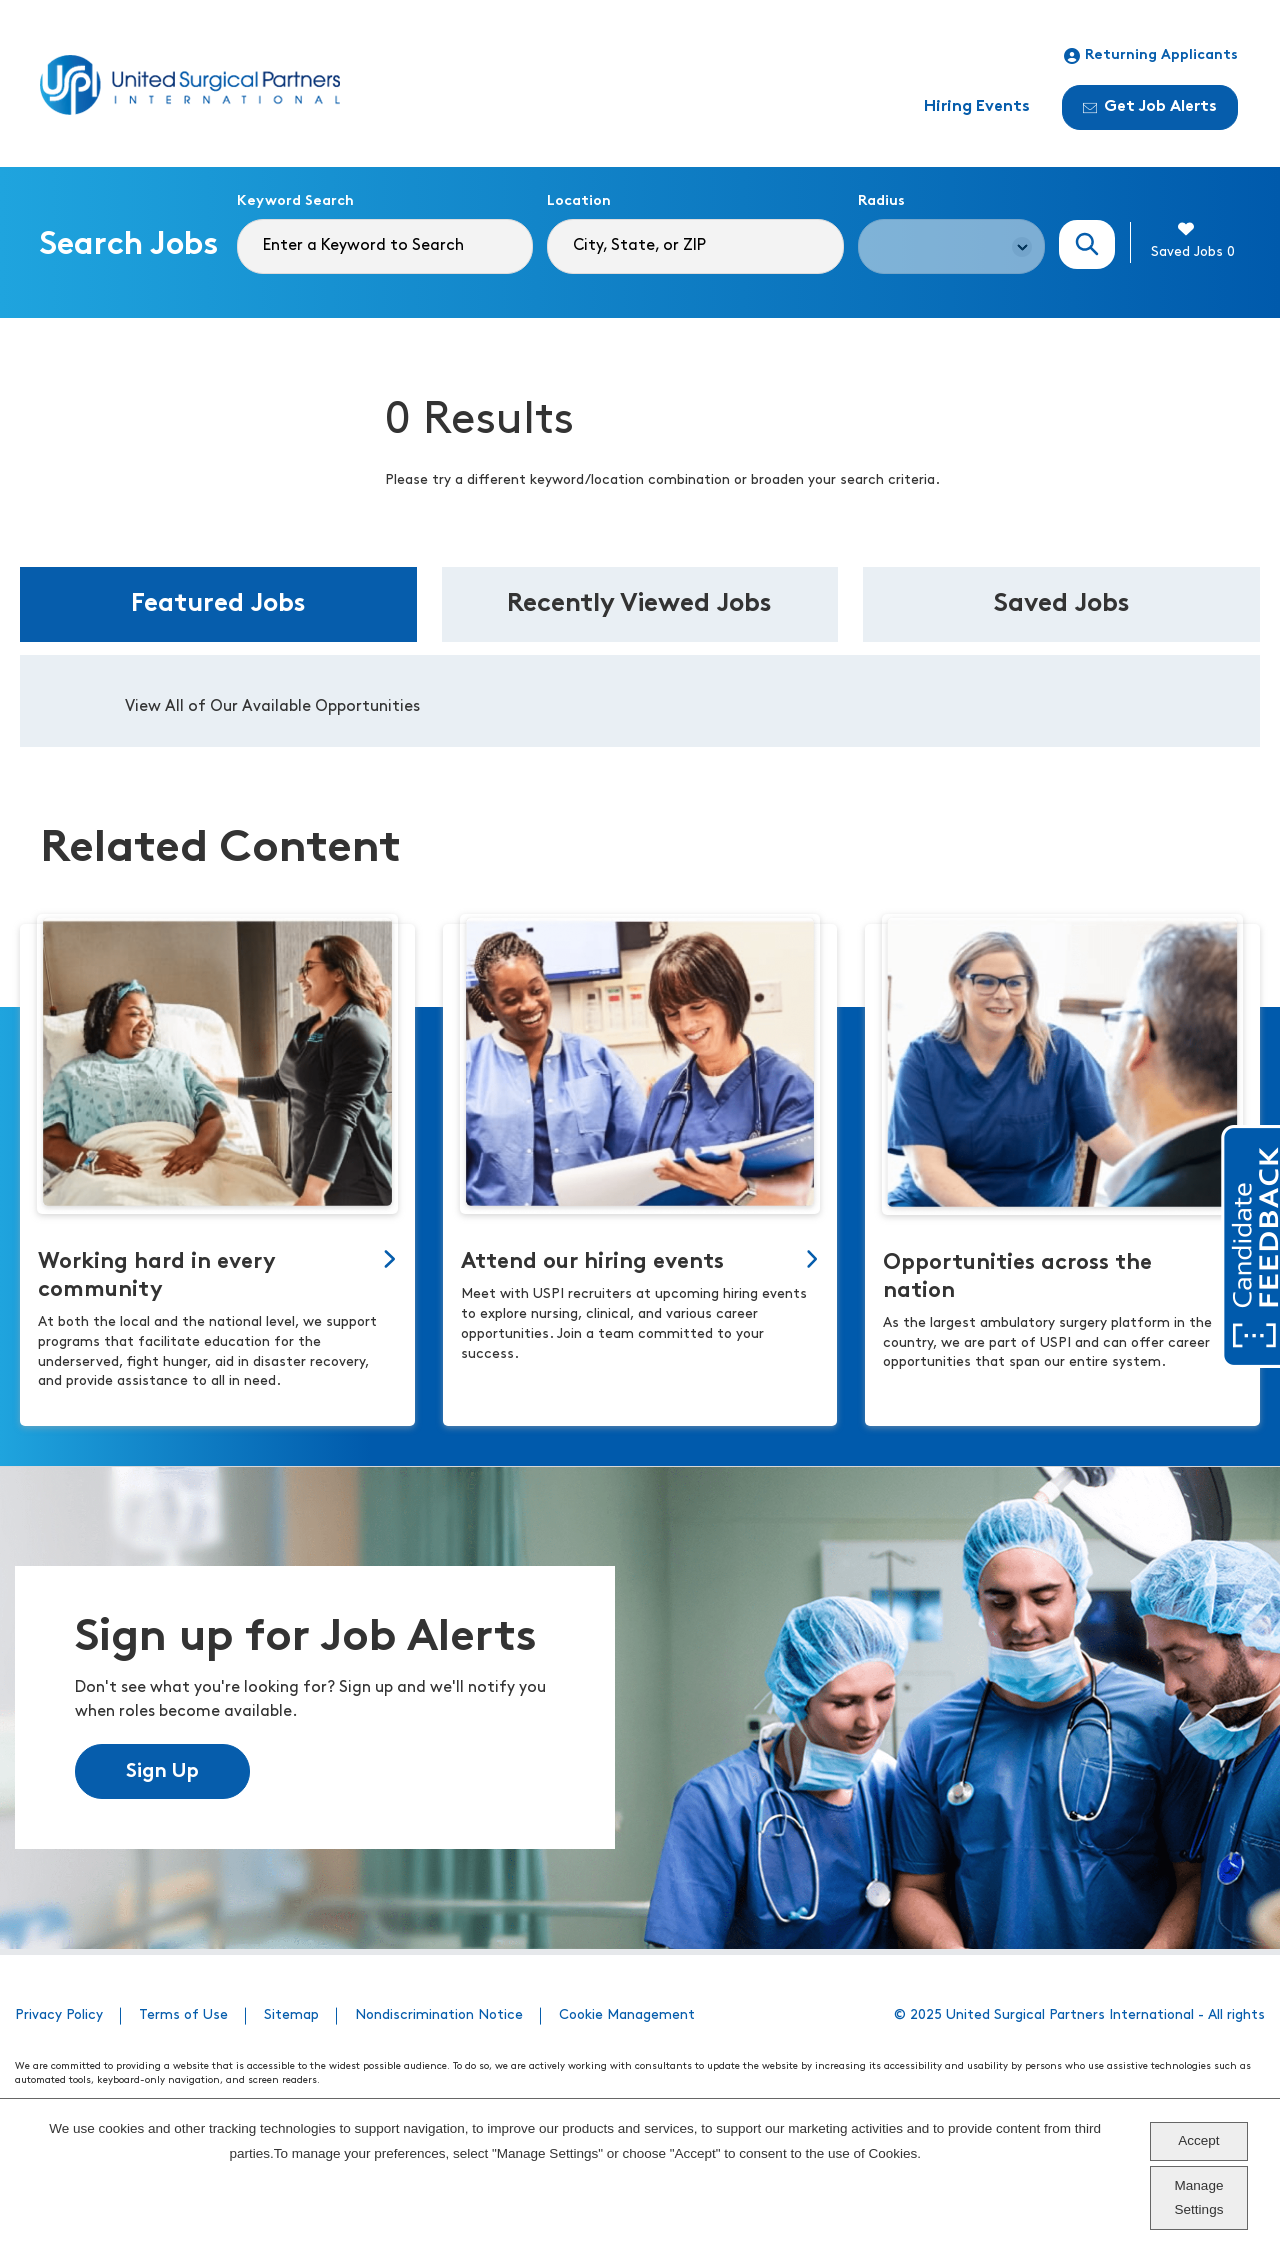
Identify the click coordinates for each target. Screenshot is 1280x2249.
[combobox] (695, 246)
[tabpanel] (640, 701)
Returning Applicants (1151, 56)
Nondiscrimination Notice (439, 2015)
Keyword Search (295, 201)
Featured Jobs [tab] (218, 604)
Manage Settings (1199, 2197)
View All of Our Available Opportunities (272, 707)
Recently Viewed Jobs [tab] (639, 604)
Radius (881, 201)
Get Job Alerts (1150, 107)
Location (579, 201)
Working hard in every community (157, 1276)
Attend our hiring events (592, 1262)
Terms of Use (183, 2015)
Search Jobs (1087, 244)
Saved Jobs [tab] (1062, 604)
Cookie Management (627, 2015)
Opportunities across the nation (1017, 1277)
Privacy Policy (59, 2015)
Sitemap (291, 2015)
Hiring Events (977, 107)
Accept (1198, 2140)
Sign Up (162, 1772)
